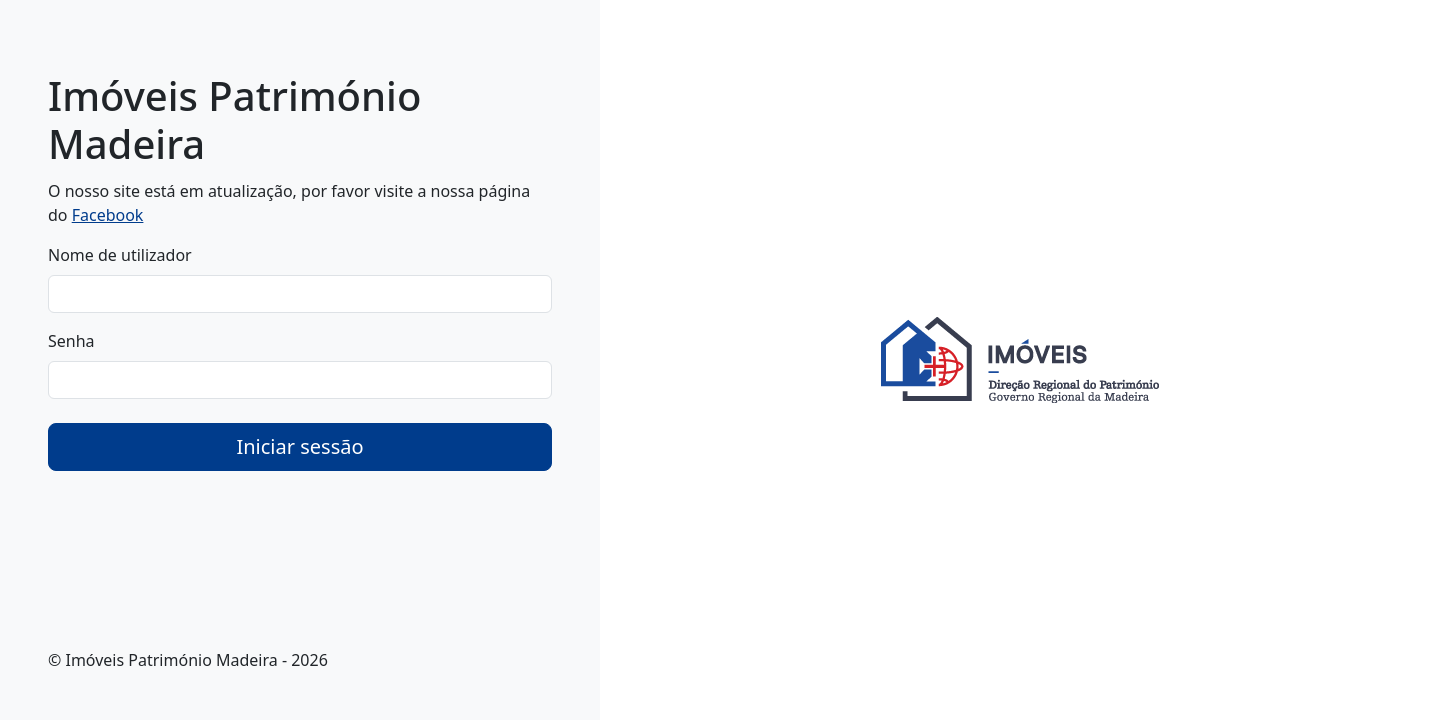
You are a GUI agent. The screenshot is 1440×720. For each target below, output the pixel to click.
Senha (71, 341)
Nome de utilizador (120, 255)
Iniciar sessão (299, 446)
